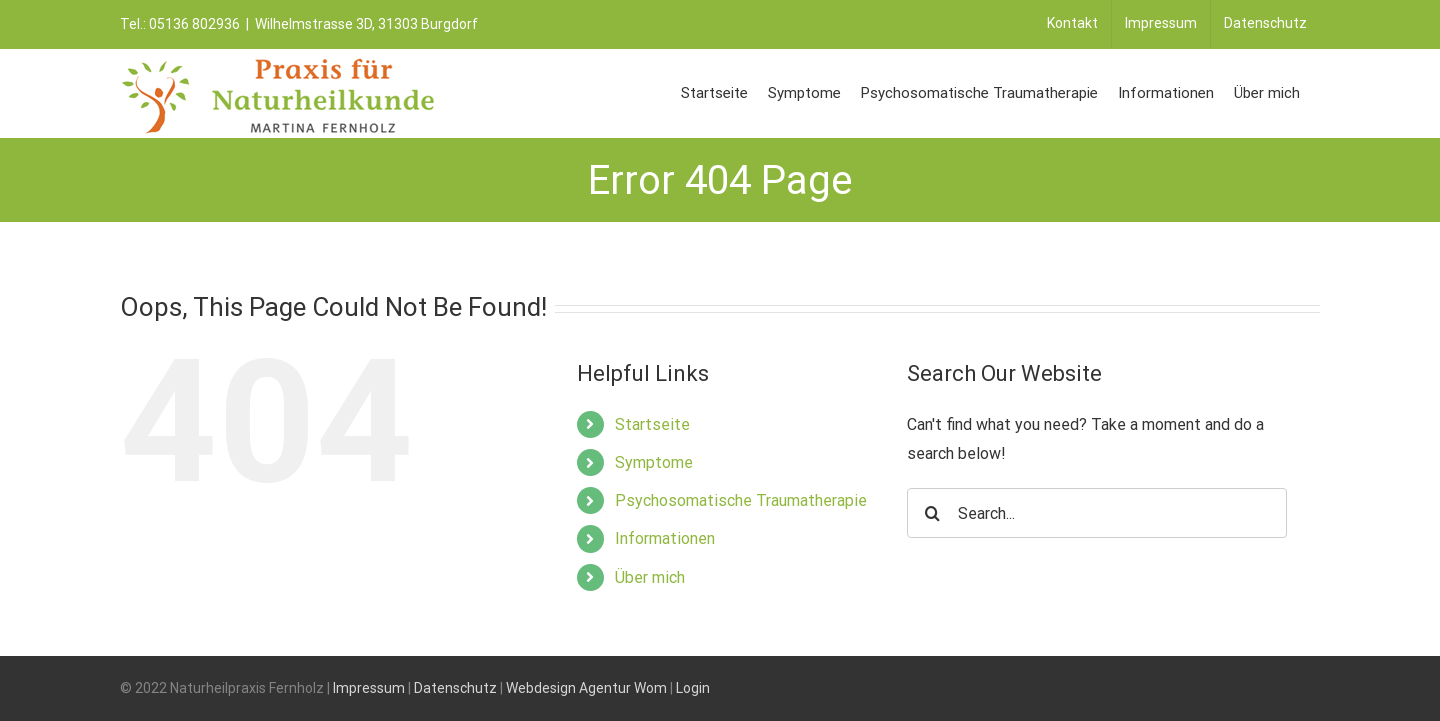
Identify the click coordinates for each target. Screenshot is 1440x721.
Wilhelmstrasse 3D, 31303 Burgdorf (366, 24)
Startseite (652, 424)
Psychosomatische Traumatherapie (741, 500)
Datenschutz (455, 688)
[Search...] (1097, 513)
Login (693, 688)
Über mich (650, 577)
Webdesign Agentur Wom (586, 688)
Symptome (654, 462)
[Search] (932, 513)
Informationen (665, 538)
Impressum (369, 688)
